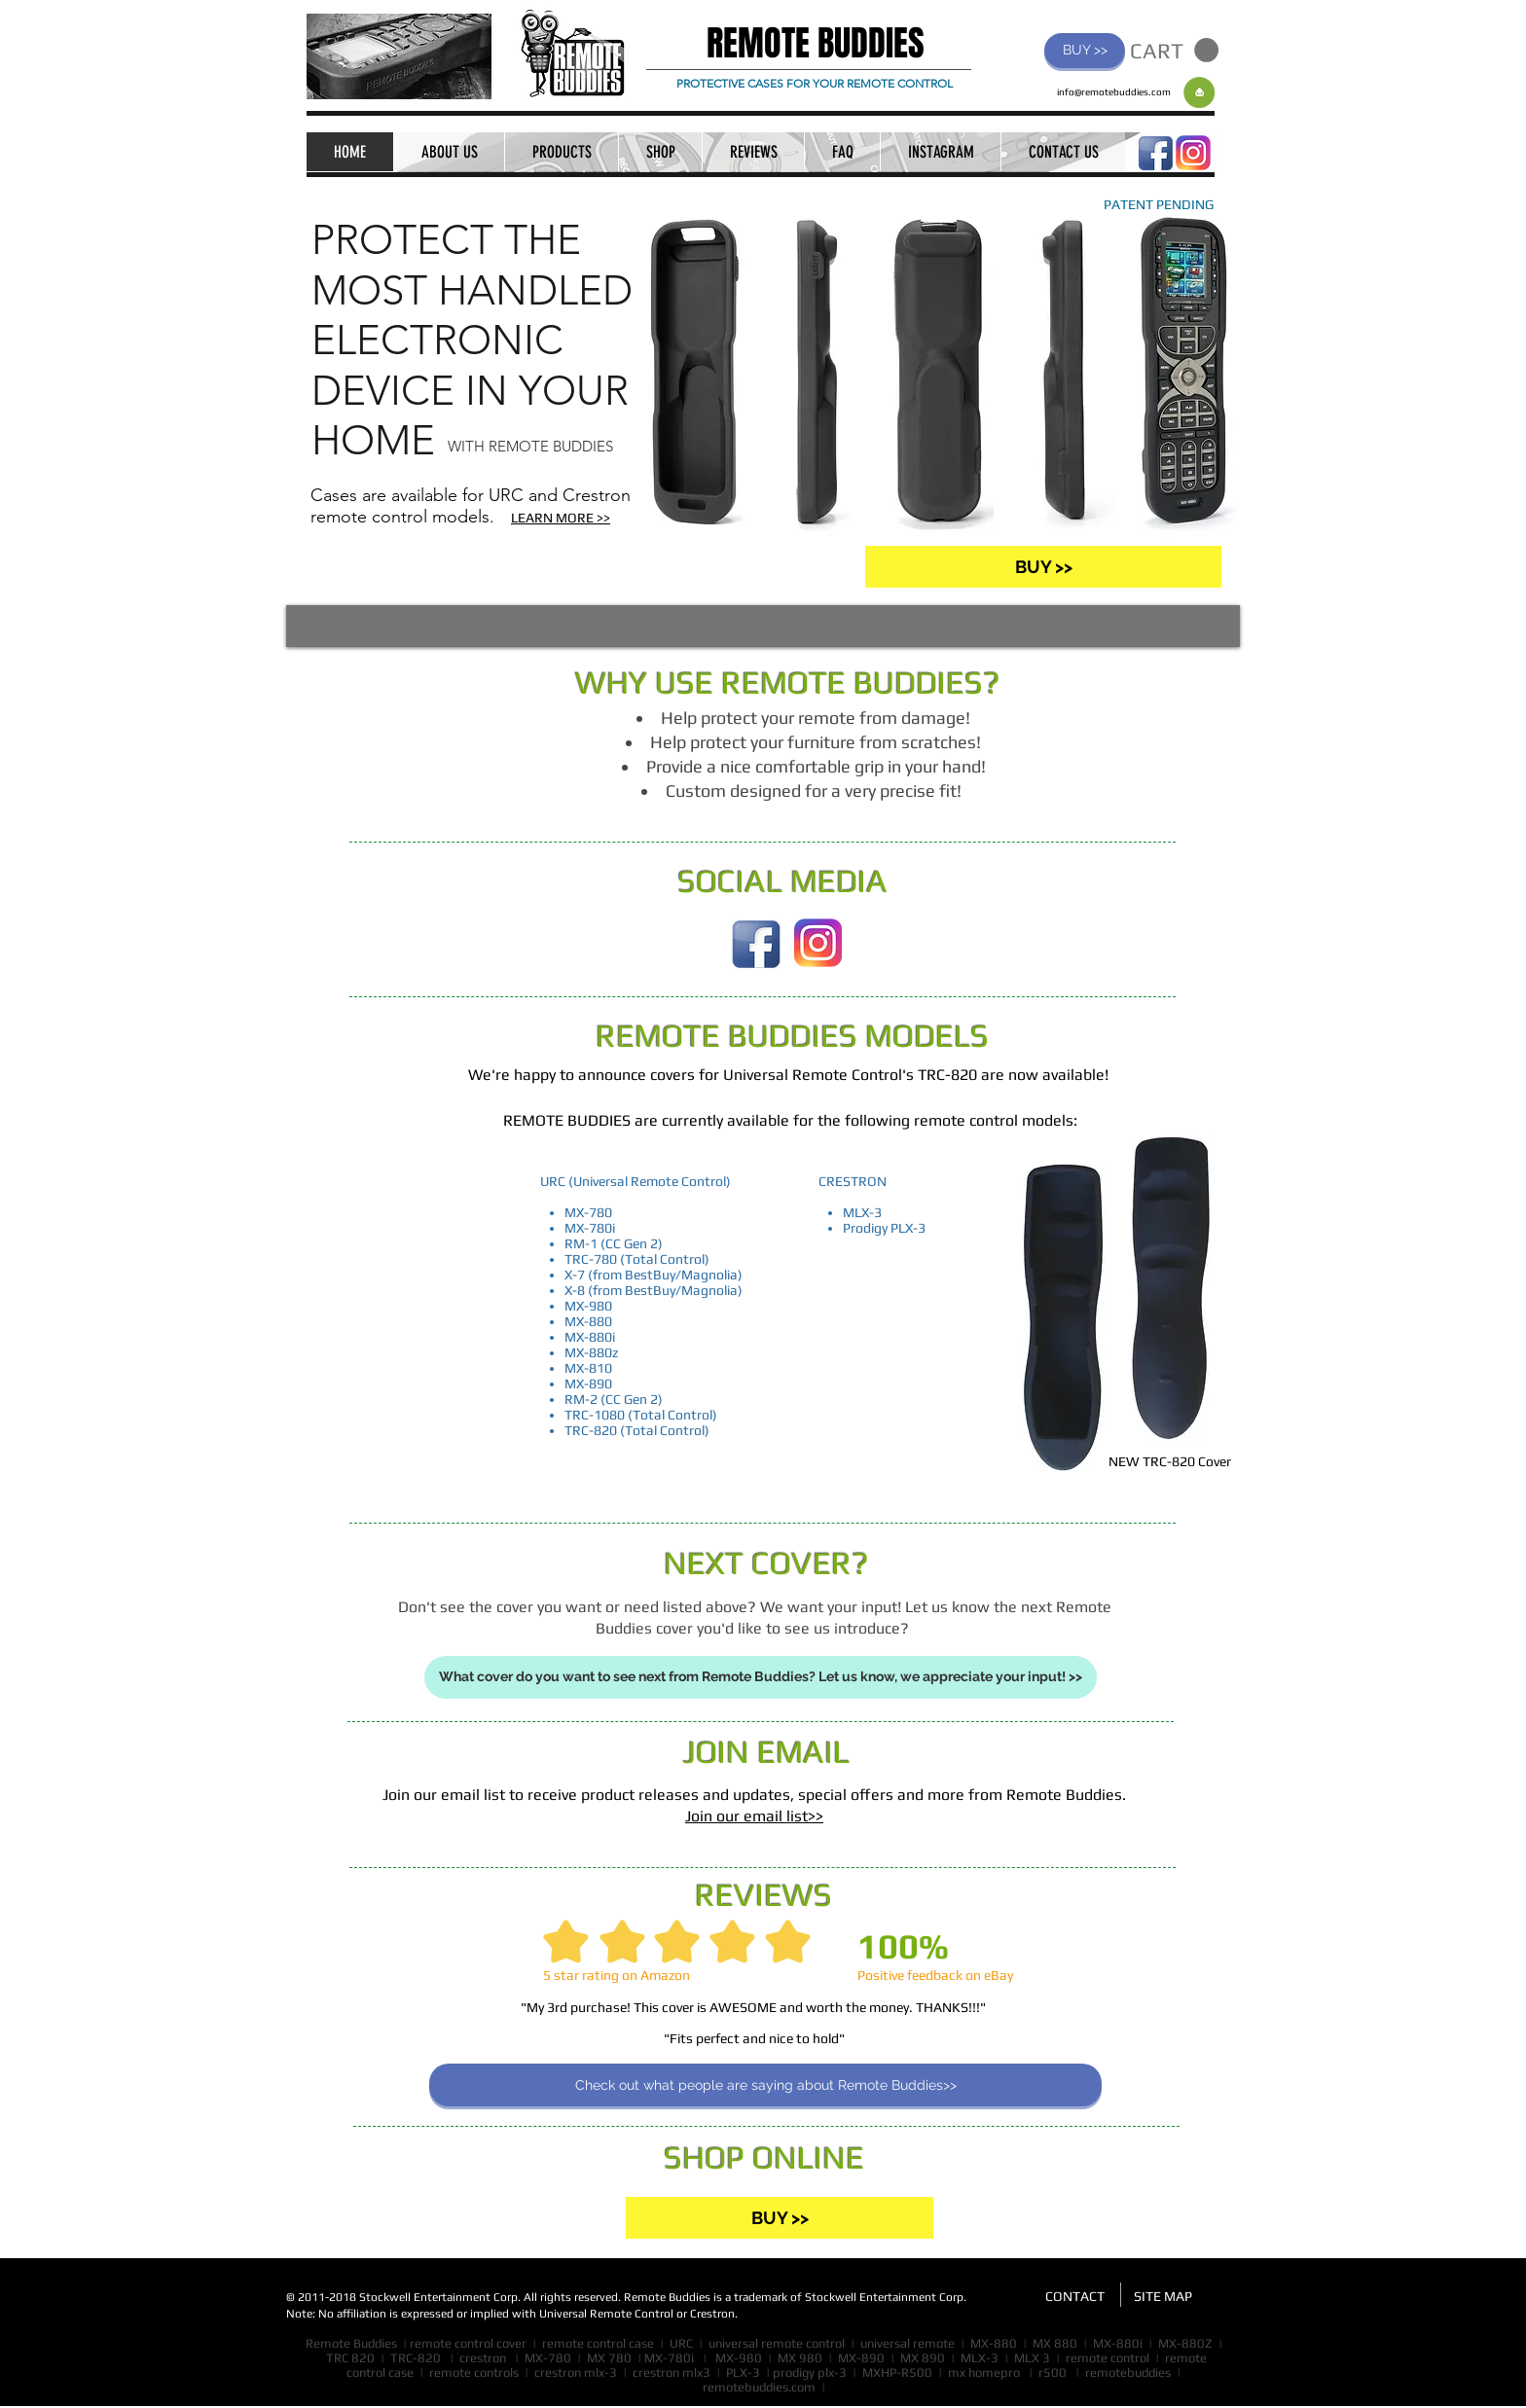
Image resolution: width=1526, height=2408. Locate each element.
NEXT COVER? (766, 1562)
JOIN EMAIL (766, 1751)
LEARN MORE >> (560, 517)
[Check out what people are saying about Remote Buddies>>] (765, 2085)
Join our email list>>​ (754, 1816)
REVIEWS (763, 1894)
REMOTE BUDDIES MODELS (792, 1035)
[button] (1174, 50)
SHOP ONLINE (764, 2156)
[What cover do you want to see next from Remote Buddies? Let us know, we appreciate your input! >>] (760, 1677)
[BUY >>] (1084, 50)
